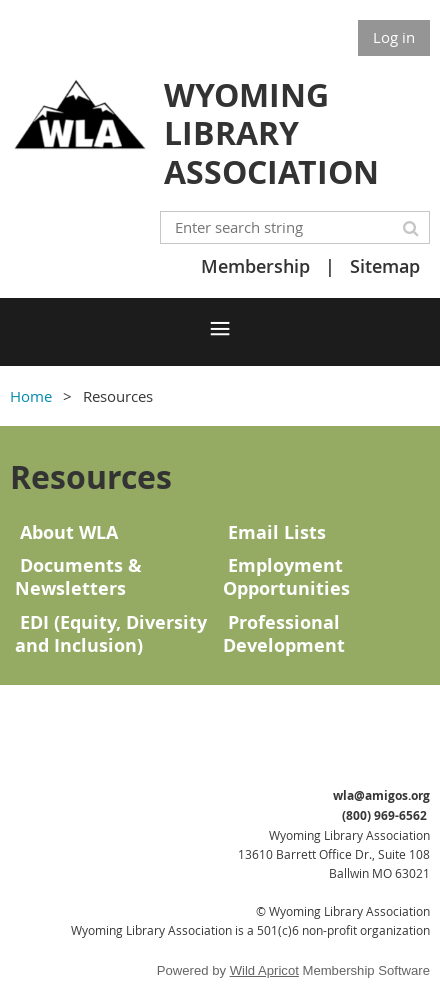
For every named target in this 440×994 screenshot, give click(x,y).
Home (31, 396)
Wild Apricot (264, 970)
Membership (255, 266)
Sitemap (385, 266)
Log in (394, 37)
